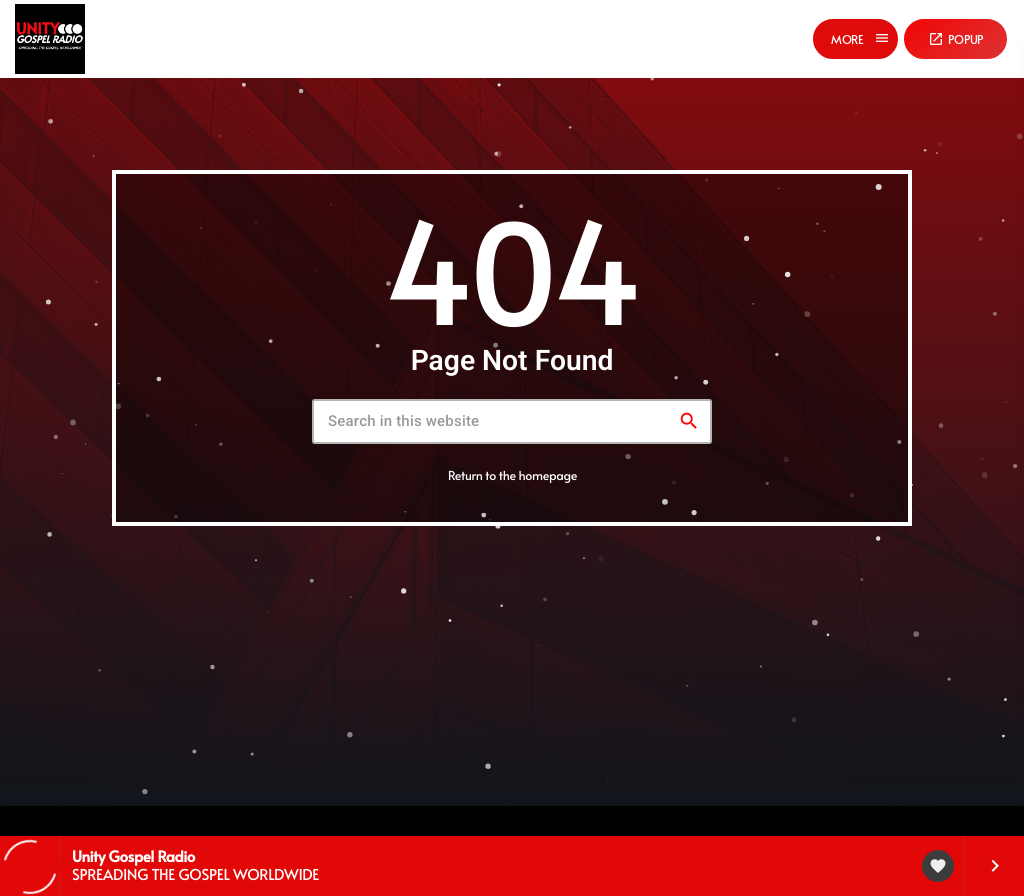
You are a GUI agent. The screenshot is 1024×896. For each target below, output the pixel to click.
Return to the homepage (512, 475)
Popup (955, 39)
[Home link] (50, 39)
